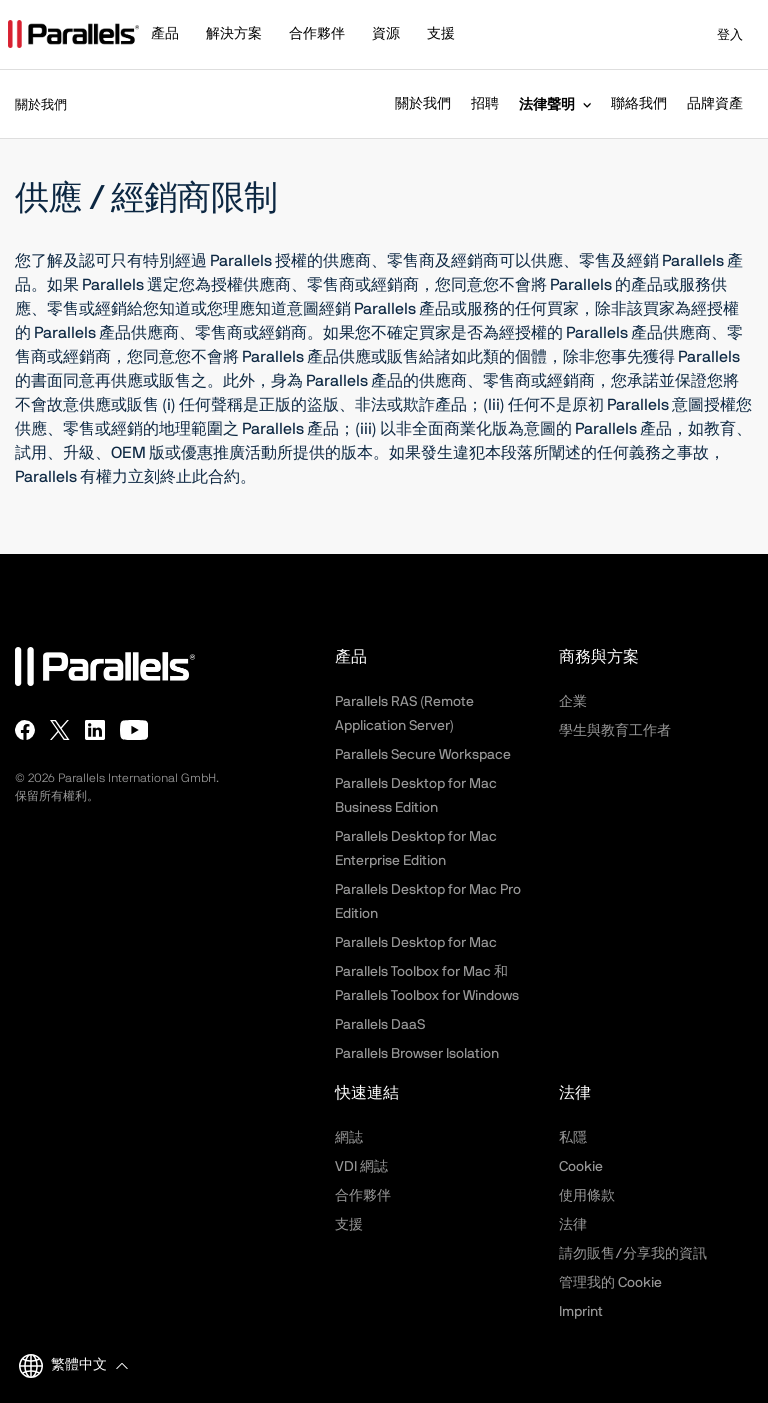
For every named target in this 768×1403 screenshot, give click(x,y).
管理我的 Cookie (610, 1283)
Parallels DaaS (380, 1025)
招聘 (485, 104)
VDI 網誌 (361, 1167)
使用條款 (587, 1196)
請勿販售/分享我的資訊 (633, 1254)
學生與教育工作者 (615, 731)
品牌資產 (715, 104)
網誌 (349, 1138)
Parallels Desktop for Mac (416, 943)
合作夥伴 (363, 1196)
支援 (349, 1225)
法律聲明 (547, 104)
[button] (174, 36)
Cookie (581, 1167)
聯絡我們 (639, 104)
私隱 (573, 1138)
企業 (573, 702)
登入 (717, 35)
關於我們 (423, 104)
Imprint (581, 1312)
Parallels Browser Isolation (417, 1054)
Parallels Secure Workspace (423, 755)
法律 (573, 1225)
